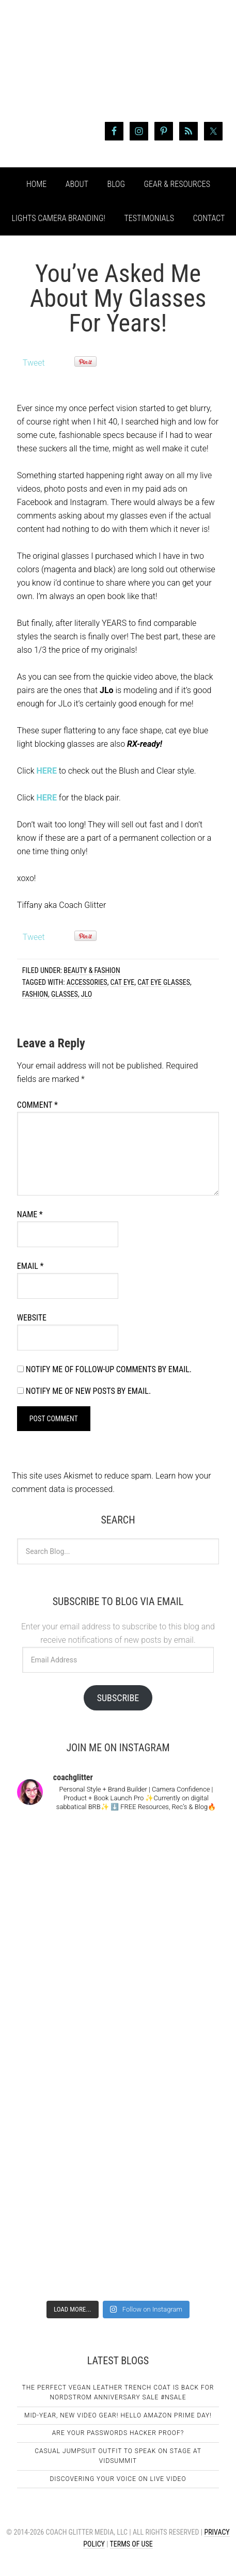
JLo (86, 994)
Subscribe (118, 1697)
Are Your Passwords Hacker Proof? (118, 2433)
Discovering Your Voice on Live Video (118, 2479)
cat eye (123, 982)
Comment (37, 1105)
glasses (64, 994)
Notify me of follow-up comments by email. (109, 1369)
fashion (35, 994)
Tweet (34, 363)
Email (30, 1266)
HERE (46, 771)
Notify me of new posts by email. (88, 1391)
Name (30, 1214)
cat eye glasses (163, 982)
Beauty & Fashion (92, 970)
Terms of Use (131, 2544)
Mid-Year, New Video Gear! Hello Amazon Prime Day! (118, 2415)
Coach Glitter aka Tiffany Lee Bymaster (118, 66)
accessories (87, 982)
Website (31, 1318)
